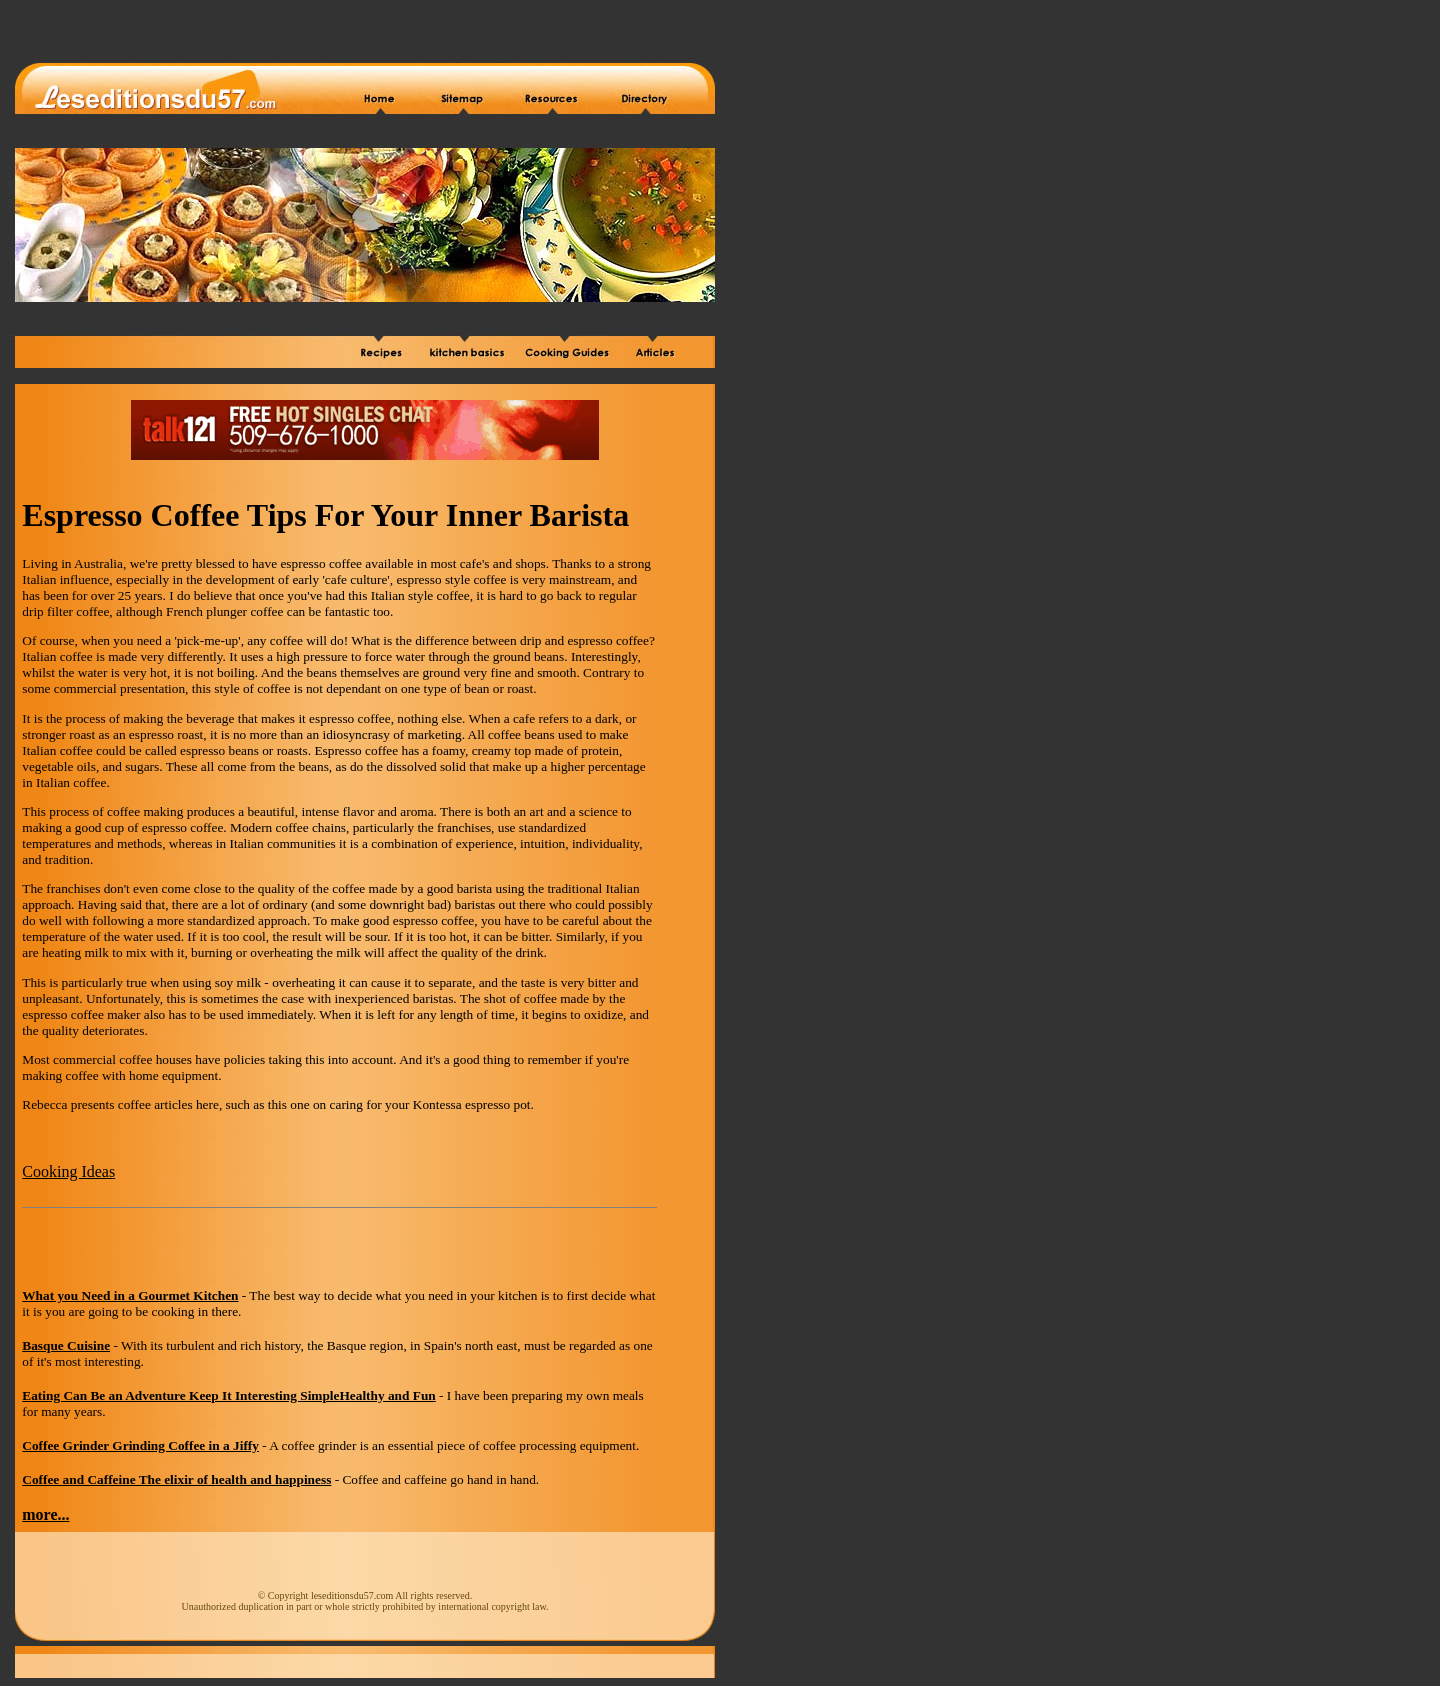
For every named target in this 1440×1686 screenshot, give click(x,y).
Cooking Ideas (68, 1171)
